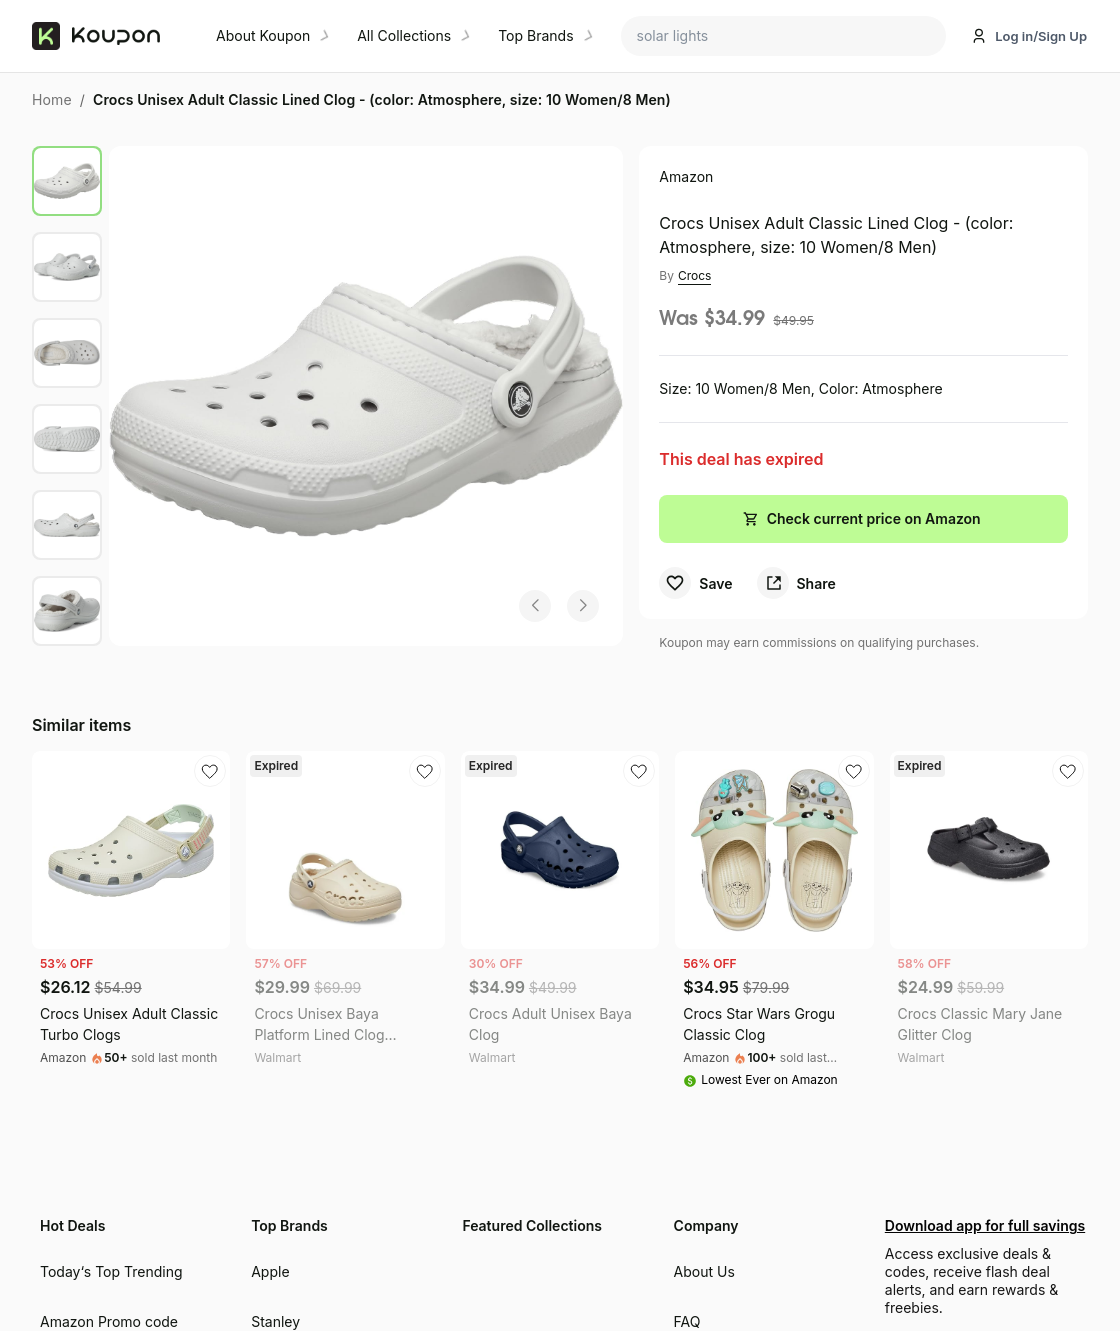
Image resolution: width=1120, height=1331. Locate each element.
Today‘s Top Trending (111, 1271)
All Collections (404, 35)
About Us (704, 1271)
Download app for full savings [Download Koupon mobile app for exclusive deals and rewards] (982, 1225)
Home (52, 99)
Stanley (275, 1321)
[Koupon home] (112, 36)
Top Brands (535, 35)
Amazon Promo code (109, 1321)
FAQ (687, 1321)
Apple (270, 1271)
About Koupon (263, 35)
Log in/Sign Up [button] (1041, 36)
